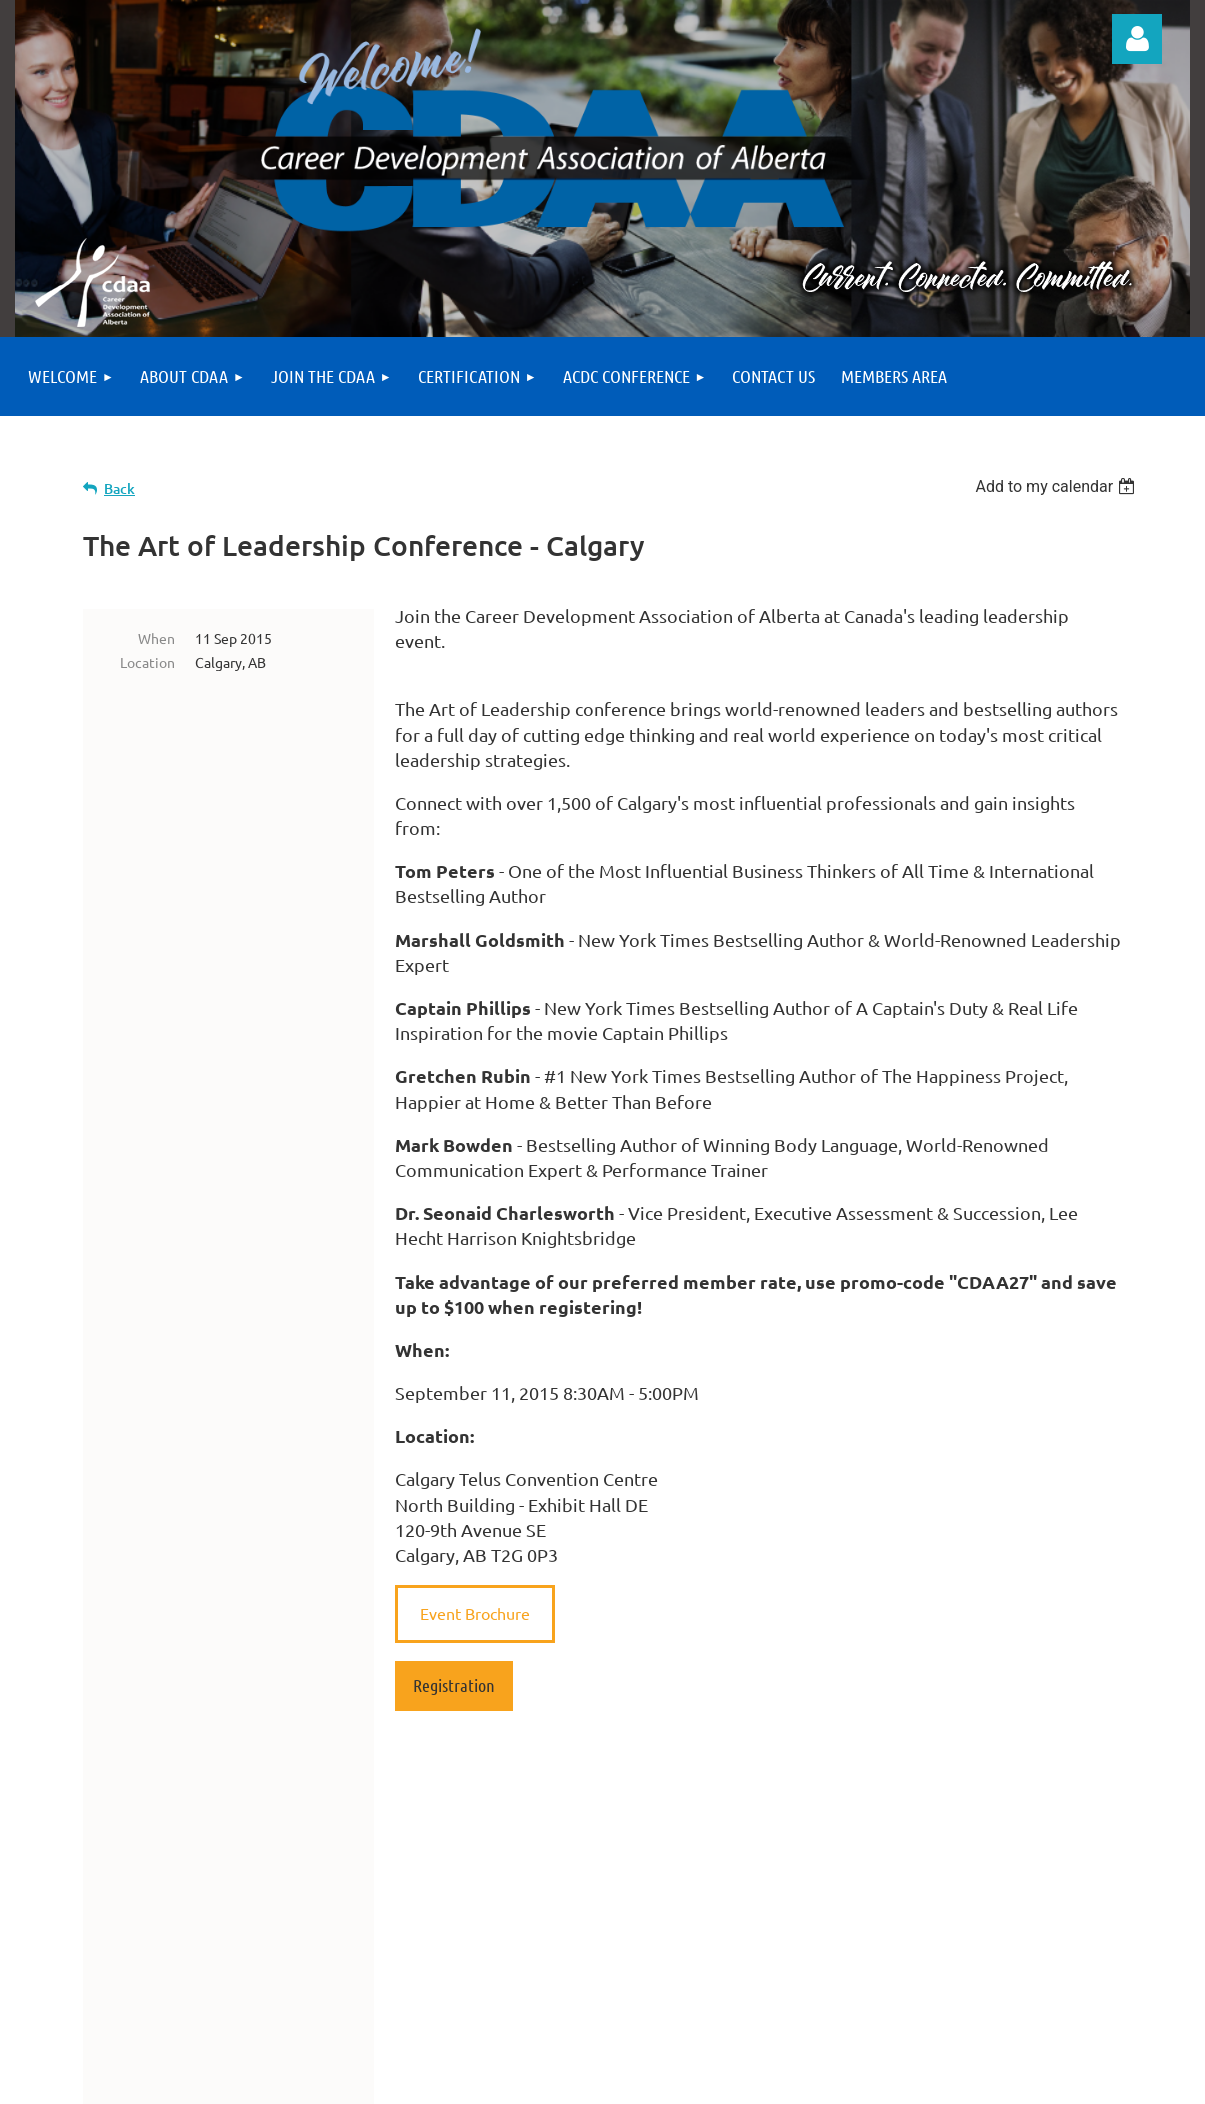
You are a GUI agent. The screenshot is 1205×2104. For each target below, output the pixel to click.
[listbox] (1057, 486)
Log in (1137, 39)
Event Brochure (475, 1613)
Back (119, 488)
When (156, 638)
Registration (454, 1685)
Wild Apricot (951, 2079)
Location (147, 662)
